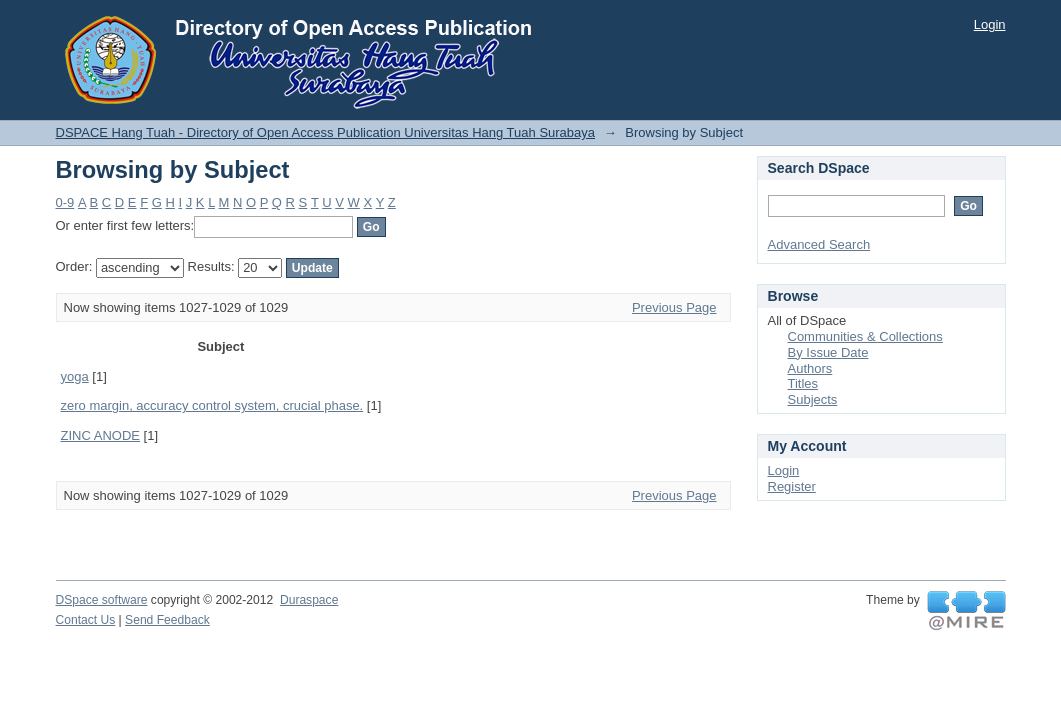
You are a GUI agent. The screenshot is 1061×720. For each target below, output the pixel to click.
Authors (810, 368)
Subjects (813, 399)
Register (792, 486)
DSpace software (102, 600)
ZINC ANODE (100, 435)
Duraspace (309, 600)
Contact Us (86, 620)
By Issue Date (828, 352)
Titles (803, 383)
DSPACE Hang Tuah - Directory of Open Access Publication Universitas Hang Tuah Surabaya (326, 132)
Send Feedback (167, 620)
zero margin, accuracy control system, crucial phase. (212, 405)
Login (990, 24)
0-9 (65, 202)
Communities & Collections (865, 336)
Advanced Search (819, 244)
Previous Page (674, 307)
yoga (75, 376)
